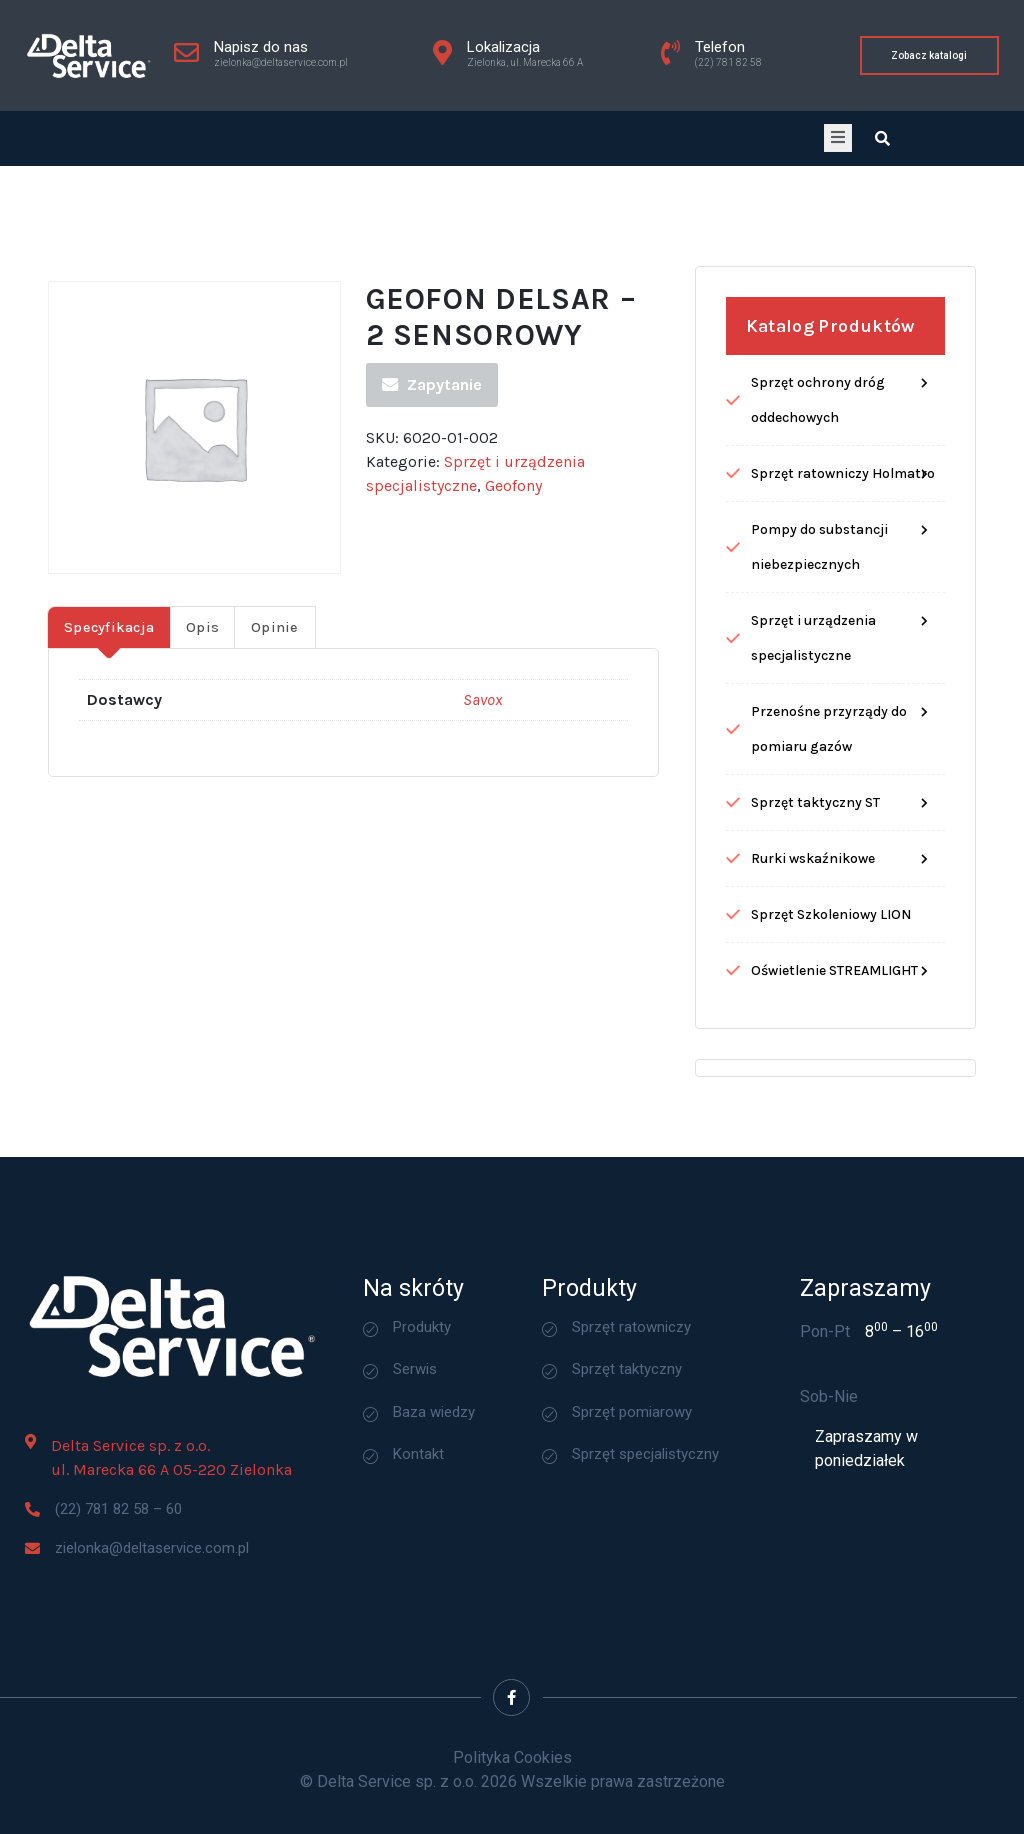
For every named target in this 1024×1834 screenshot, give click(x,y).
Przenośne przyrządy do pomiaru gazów (829, 813)
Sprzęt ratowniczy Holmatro (843, 557)
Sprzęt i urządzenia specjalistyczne (813, 722)
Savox (482, 783)
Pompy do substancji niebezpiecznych (819, 631)
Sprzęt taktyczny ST (815, 886)
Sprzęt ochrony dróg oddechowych (818, 484)
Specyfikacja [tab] (109, 711)
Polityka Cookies (512, 1757)
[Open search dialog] (882, 138)
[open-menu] (838, 138)
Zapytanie (432, 468)
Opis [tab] (202, 711)
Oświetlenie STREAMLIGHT (834, 1054)
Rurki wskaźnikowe (813, 942)
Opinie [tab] (275, 711)
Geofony (513, 569)
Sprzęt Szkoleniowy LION (831, 998)
